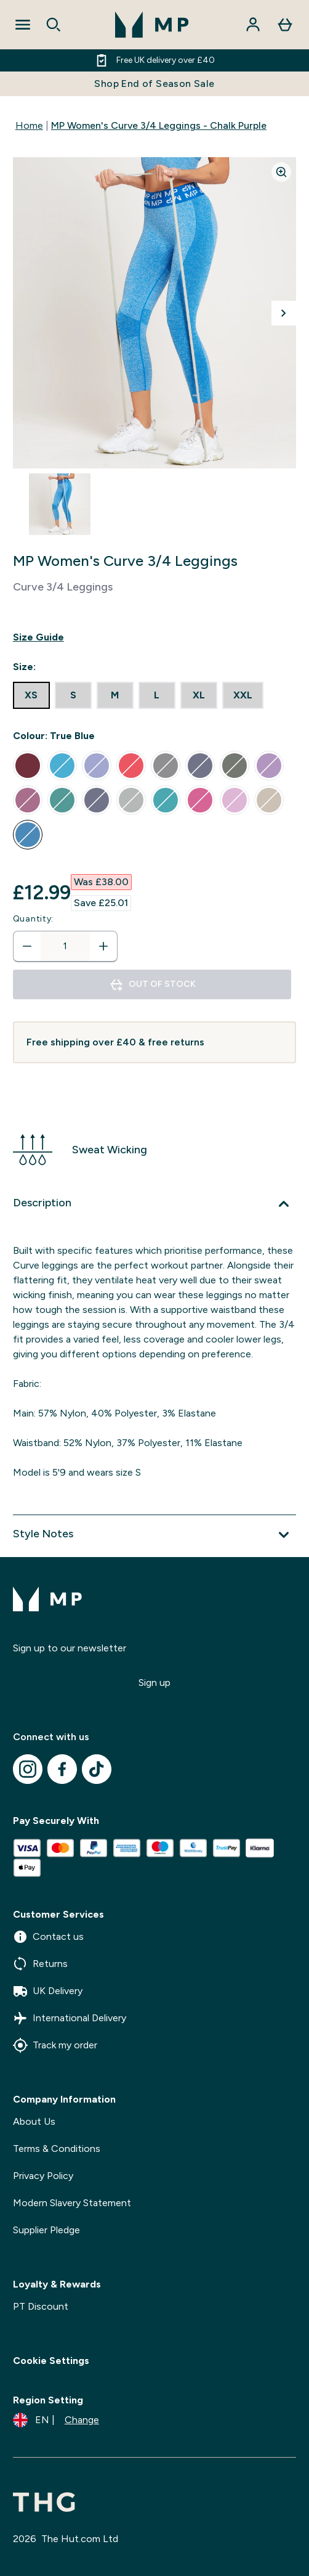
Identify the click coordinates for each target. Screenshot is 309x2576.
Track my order (55, 2045)
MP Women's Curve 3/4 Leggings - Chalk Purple (159, 125)
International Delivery (69, 2018)
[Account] (253, 24)
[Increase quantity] (103, 946)
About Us (34, 2121)
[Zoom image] (281, 172)
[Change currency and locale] (56, 2420)
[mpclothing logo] (152, 24)
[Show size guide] (154, 637)
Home (29, 125)
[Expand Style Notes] (154, 1535)
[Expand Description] (154, 1204)
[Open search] (53, 24)
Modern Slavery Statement (72, 2203)
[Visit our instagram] (27, 1769)
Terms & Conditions (56, 2148)
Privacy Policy (43, 2175)
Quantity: (33, 919)
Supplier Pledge (46, 2230)
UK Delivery (47, 1991)
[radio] (31, 695)
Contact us (48, 1936)
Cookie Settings (51, 2360)
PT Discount (40, 2306)
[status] (65, 946)
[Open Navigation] (23, 24)
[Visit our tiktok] (96, 1769)
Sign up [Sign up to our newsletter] (154, 1682)
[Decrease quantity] (27, 946)
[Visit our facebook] (62, 1769)
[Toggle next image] (283, 313)
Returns (40, 1964)
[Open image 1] (60, 504)
